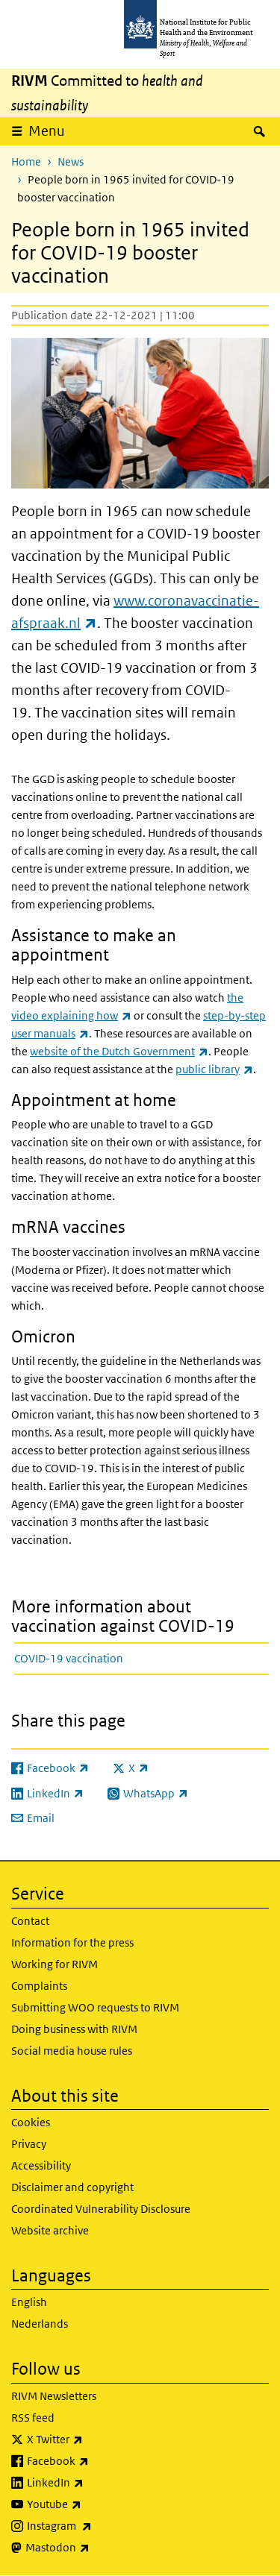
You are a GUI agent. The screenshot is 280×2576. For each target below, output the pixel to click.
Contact (30, 1921)
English (29, 2302)
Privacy (28, 2144)
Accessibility (41, 2165)
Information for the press (72, 1942)
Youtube (93, 2504)
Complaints (39, 1986)
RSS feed (33, 2417)
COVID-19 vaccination (68, 1658)
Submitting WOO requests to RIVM (95, 2007)
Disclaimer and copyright (72, 2187)
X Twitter (94, 2439)
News (70, 161)
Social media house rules (71, 2050)
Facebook (97, 2461)
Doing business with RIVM (74, 2029)
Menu (46, 130)
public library (214, 1069)
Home (26, 161)
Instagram (98, 2526)
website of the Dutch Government (119, 1051)
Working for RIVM (54, 1964)
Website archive (50, 2230)
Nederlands (39, 2323)
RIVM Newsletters (53, 2396)
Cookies (30, 2122)
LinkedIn (94, 2483)
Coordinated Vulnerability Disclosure (100, 2209)
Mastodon (96, 2548)
